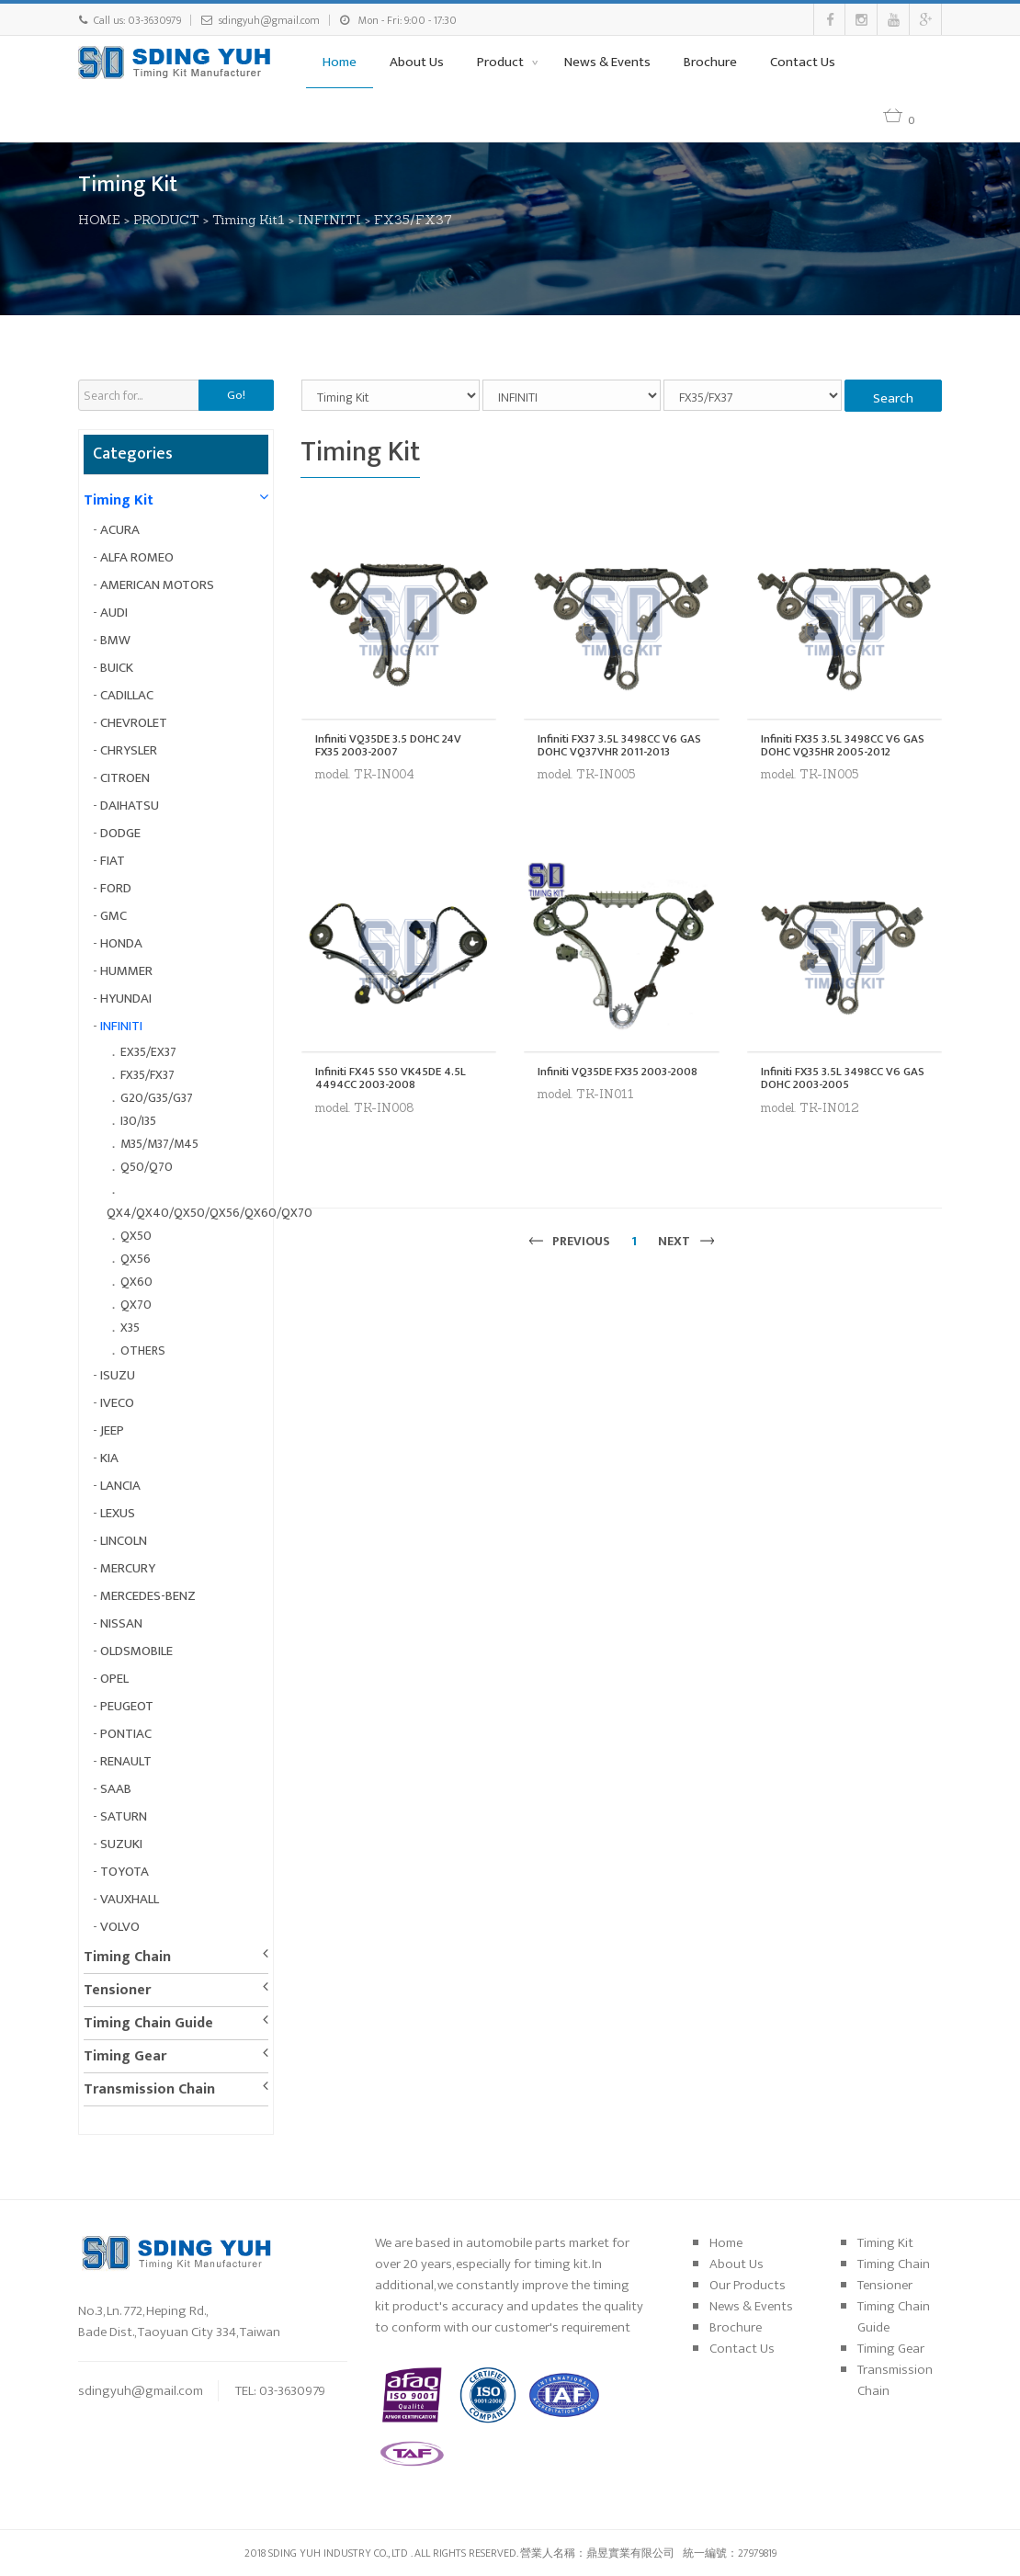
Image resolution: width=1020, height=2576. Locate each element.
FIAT (112, 860)
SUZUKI (121, 1844)
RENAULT (126, 1761)
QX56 (135, 1258)
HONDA (121, 943)
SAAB (115, 1788)
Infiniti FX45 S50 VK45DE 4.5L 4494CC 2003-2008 (390, 1078)
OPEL (114, 1678)
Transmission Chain (149, 2089)
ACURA (120, 529)
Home (340, 62)
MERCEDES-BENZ (148, 1595)
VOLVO (120, 1926)
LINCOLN (123, 1540)
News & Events (607, 62)
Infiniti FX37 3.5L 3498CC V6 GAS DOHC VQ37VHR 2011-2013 (619, 745)
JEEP (112, 1430)
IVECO (117, 1402)
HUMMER (126, 970)
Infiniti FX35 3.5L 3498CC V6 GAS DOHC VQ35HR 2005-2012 (842, 745)
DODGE (120, 833)
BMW (115, 640)
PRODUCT (166, 219)
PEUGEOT (126, 1706)
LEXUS (117, 1513)
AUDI (114, 612)
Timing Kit (118, 500)
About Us (417, 62)
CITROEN (125, 777)
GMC (113, 915)
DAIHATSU (129, 805)
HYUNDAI (126, 998)
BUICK (116, 667)
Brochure (710, 62)
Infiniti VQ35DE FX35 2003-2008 (617, 1071)
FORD (115, 888)
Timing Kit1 (248, 219)
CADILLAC (126, 695)
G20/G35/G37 (156, 1097)
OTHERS (142, 1350)
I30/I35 (138, 1120)
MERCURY (127, 1568)
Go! (236, 395)
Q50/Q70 (146, 1166)
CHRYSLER (128, 750)
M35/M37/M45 (159, 1143)
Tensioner (117, 1990)
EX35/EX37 (148, 1051)
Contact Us (802, 62)
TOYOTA (124, 1871)
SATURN (123, 1816)
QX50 (136, 1235)
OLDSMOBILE (136, 1651)
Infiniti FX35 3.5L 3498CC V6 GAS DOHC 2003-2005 (842, 1078)
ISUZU (117, 1375)
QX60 (136, 1281)
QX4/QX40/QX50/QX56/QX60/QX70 (209, 1212)
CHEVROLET (133, 722)
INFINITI (329, 219)
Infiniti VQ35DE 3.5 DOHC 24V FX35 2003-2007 (388, 745)
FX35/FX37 (413, 219)
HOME (99, 219)
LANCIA (120, 1485)
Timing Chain (127, 1957)
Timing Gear (125, 2056)
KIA (109, 1458)
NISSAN (121, 1623)
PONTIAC (126, 1733)
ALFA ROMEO (137, 557)
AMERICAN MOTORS (157, 584)
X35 (130, 1327)
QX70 (136, 1304)
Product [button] (502, 62)
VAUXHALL (129, 1899)
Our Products (747, 2285)
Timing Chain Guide (148, 2023)
